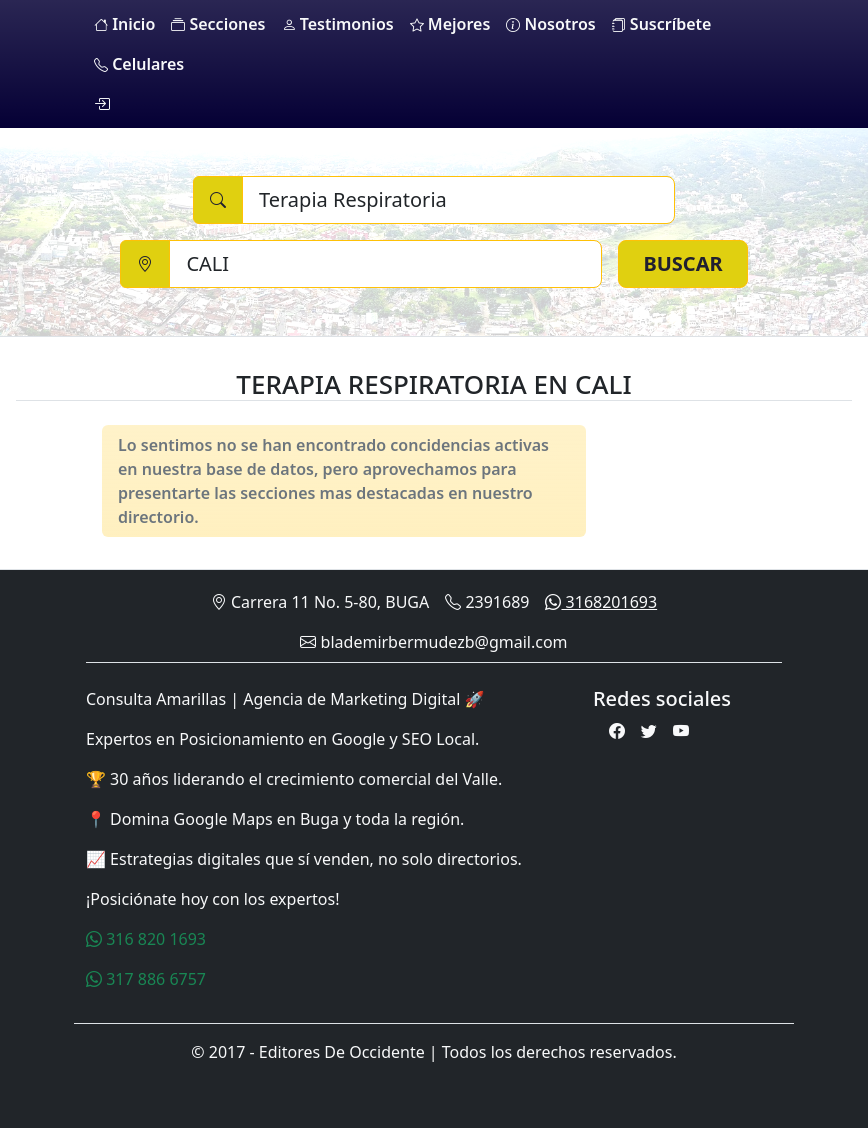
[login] (102, 104)
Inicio (124, 24)
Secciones (218, 24)
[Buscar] (458, 200)
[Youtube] (681, 731)
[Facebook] (617, 731)
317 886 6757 (146, 979)
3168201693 (601, 602)
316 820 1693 (146, 939)
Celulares (139, 64)
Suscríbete (662, 24)
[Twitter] (649, 731)
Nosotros (550, 24)
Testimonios (338, 24)
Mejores (450, 24)
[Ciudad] (385, 264)
